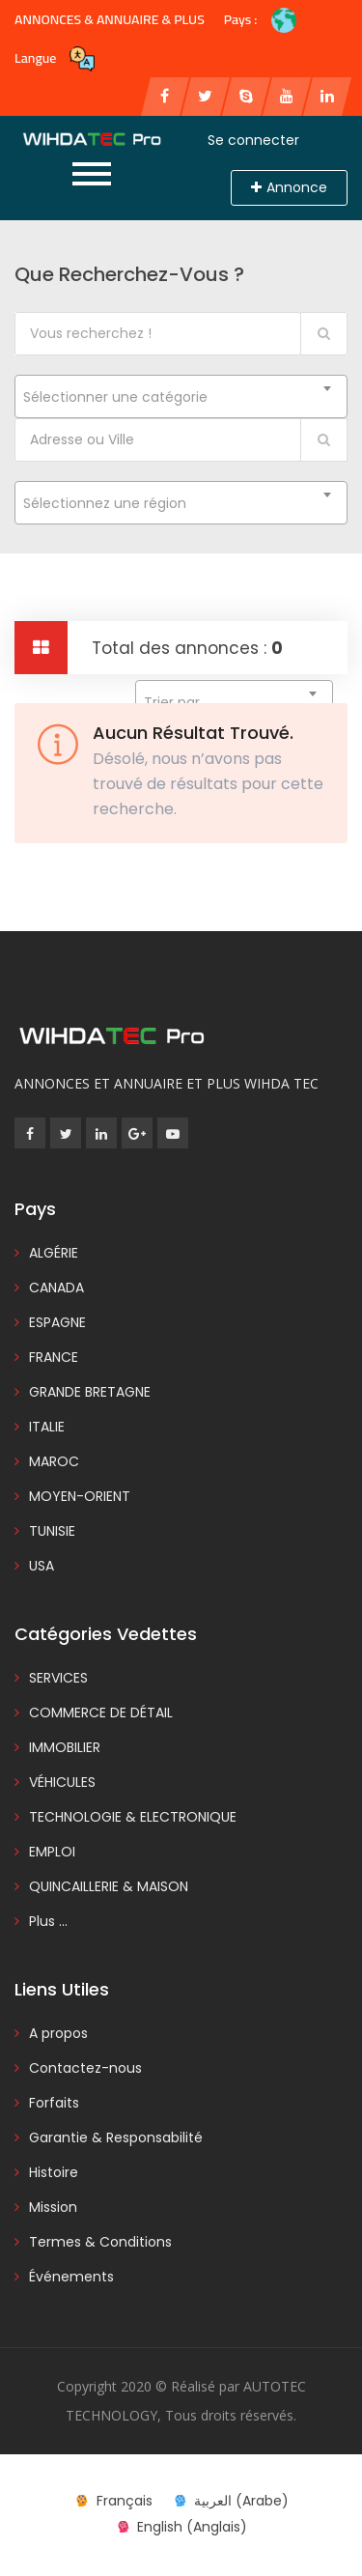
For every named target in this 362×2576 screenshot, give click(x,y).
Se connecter (253, 140)
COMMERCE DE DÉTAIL (101, 1712)
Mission (53, 2207)
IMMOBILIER (64, 1747)
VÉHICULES (62, 1782)
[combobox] (181, 396)
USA (41, 1565)
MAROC (54, 1461)
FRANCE (53, 1357)
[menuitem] (113, 2500)
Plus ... (48, 1921)
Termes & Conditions (100, 2241)
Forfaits (54, 2102)
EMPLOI (52, 1851)
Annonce (289, 187)
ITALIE (47, 1426)
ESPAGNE (57, 1322)
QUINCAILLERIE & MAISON (108, 1886)
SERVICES (58, 1677)
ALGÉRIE (53, 1252)
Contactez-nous (85, 2068)
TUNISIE (52, 1531)
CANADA (56, 1287)
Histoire (53, 2172)
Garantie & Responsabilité (116, 2137)
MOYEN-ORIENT (79, 1496)
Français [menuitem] (125, 2500)
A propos (58, 2033)
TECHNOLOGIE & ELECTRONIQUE (133, 1816)
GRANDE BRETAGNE (90, 1391)
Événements (71, 2276)
